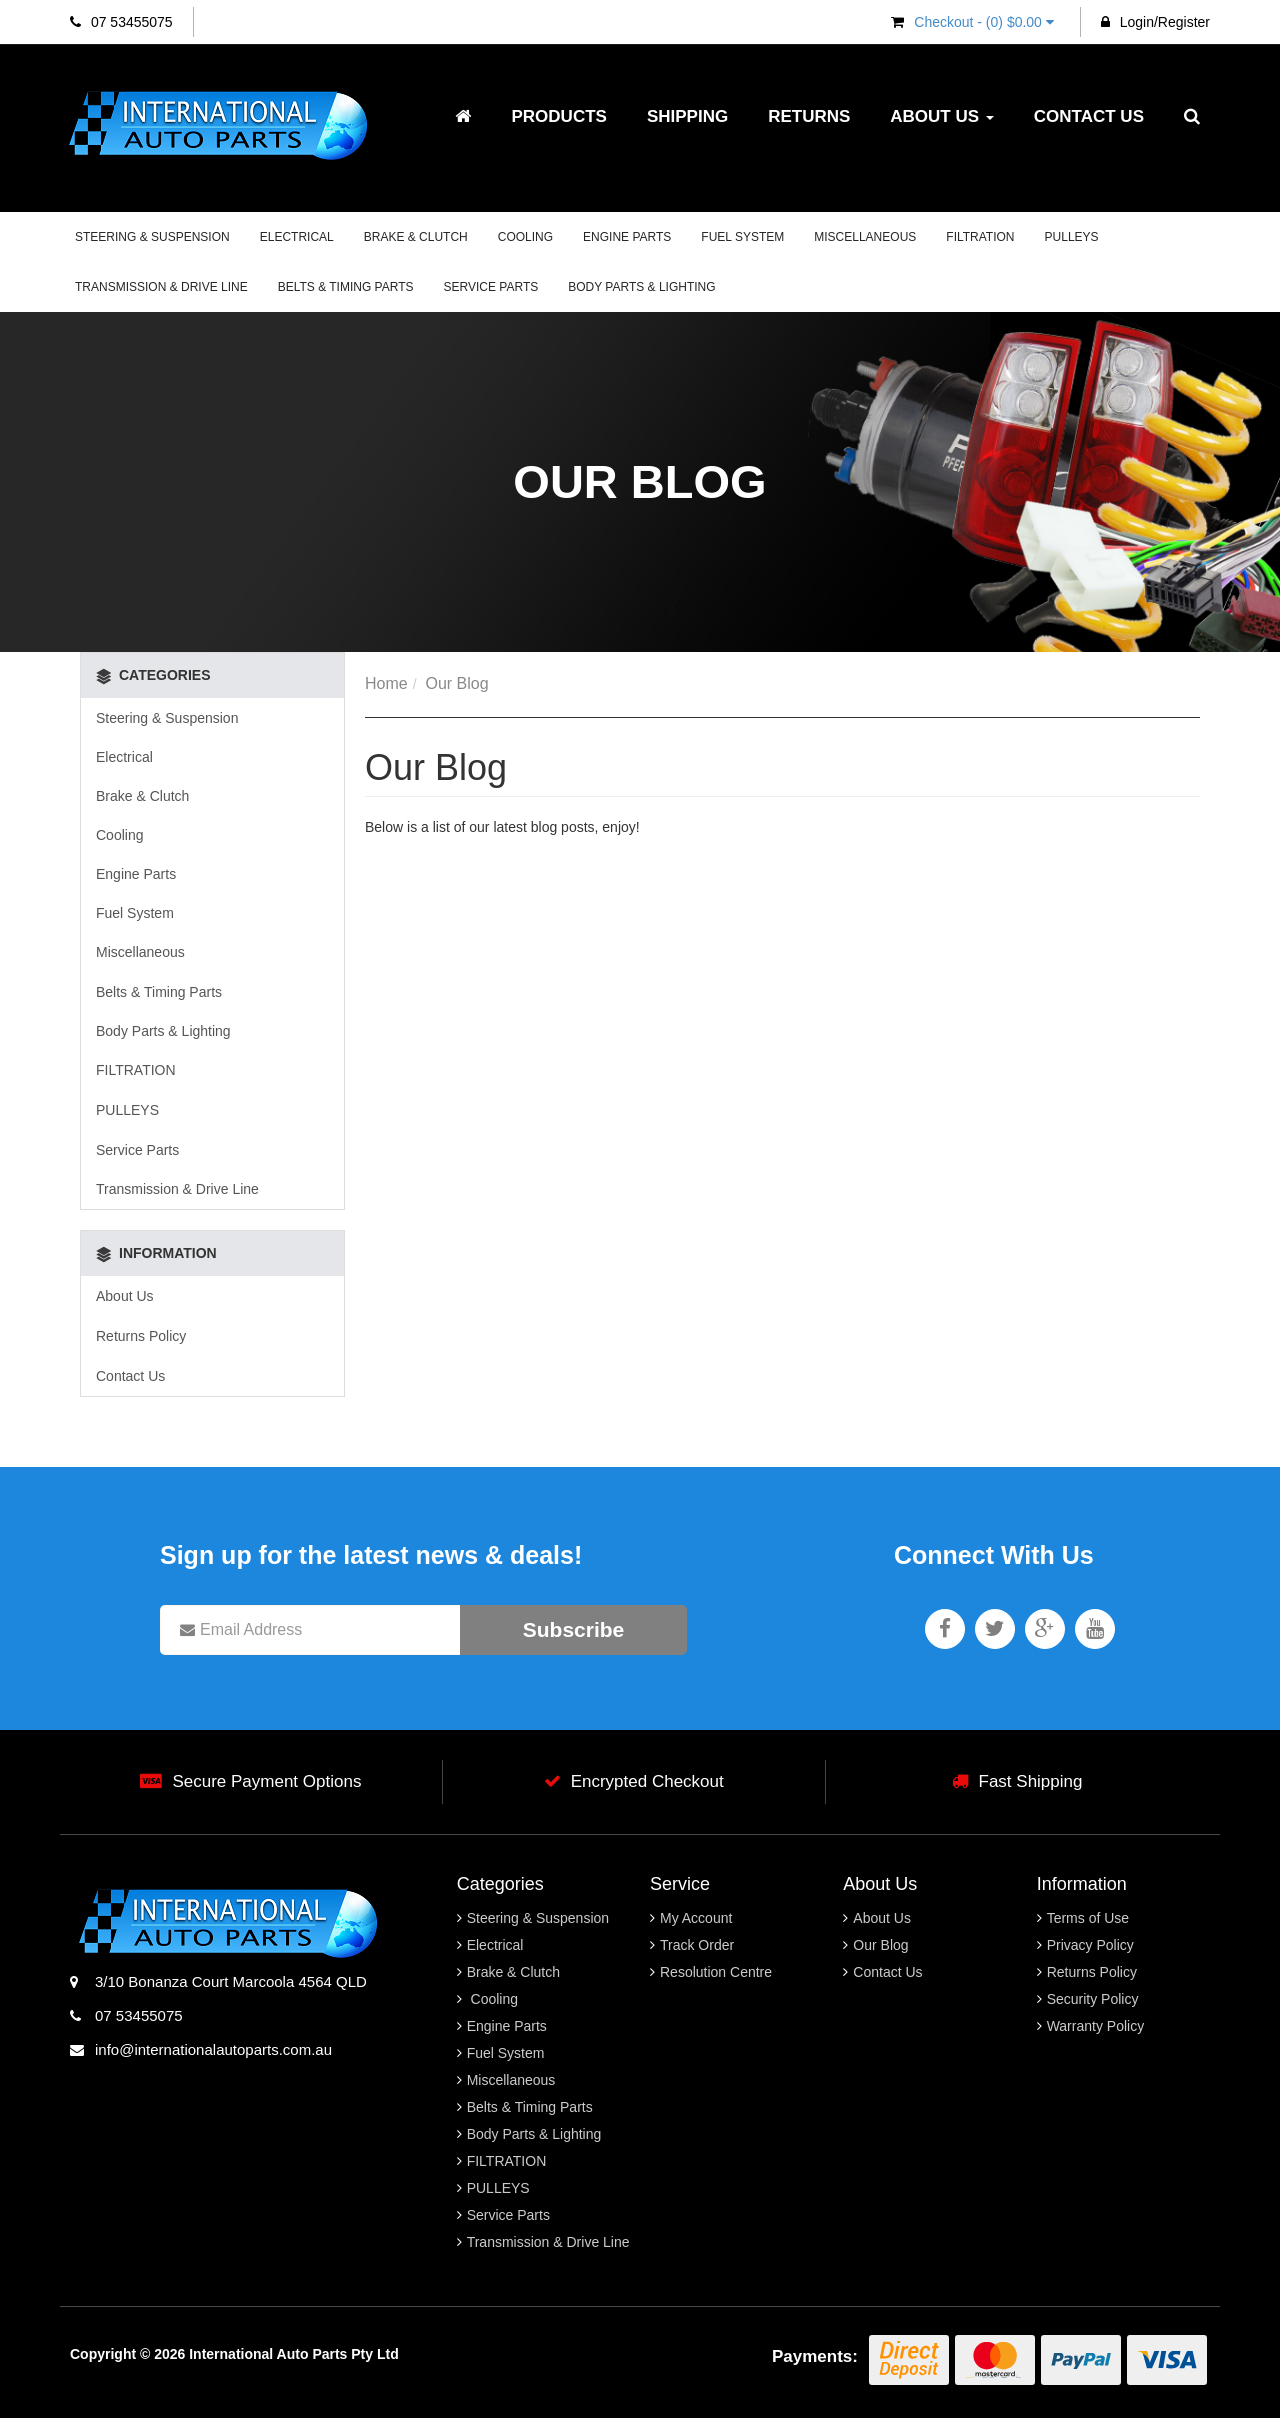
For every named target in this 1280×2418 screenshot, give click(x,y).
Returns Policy (141, 1336)
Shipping (687, 116)
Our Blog (456, 683)
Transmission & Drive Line (161, 287)
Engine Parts (627, 237)
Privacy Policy (1090, 1945)
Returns (809, 116)
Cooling (525, 237)
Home (386, 683)
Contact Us (1089, 116)
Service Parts (491, 287)
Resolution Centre (716, 1972)
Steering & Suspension (152, 237)
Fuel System (742, 237)
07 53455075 (121, 22)
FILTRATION (980, 237)
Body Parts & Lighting (641, 287)
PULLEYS (1072, 237)
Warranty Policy (1096, 2026)
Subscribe (574, 1629)
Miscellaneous (865, 237)
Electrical (297, 237)
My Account (696, 1918)
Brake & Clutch (416, 237)
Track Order (697, 1945)
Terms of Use (1088, 1918)
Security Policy (1093, 1999)
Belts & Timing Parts (346, 287)
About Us (942, 116)
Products (558, 116)
